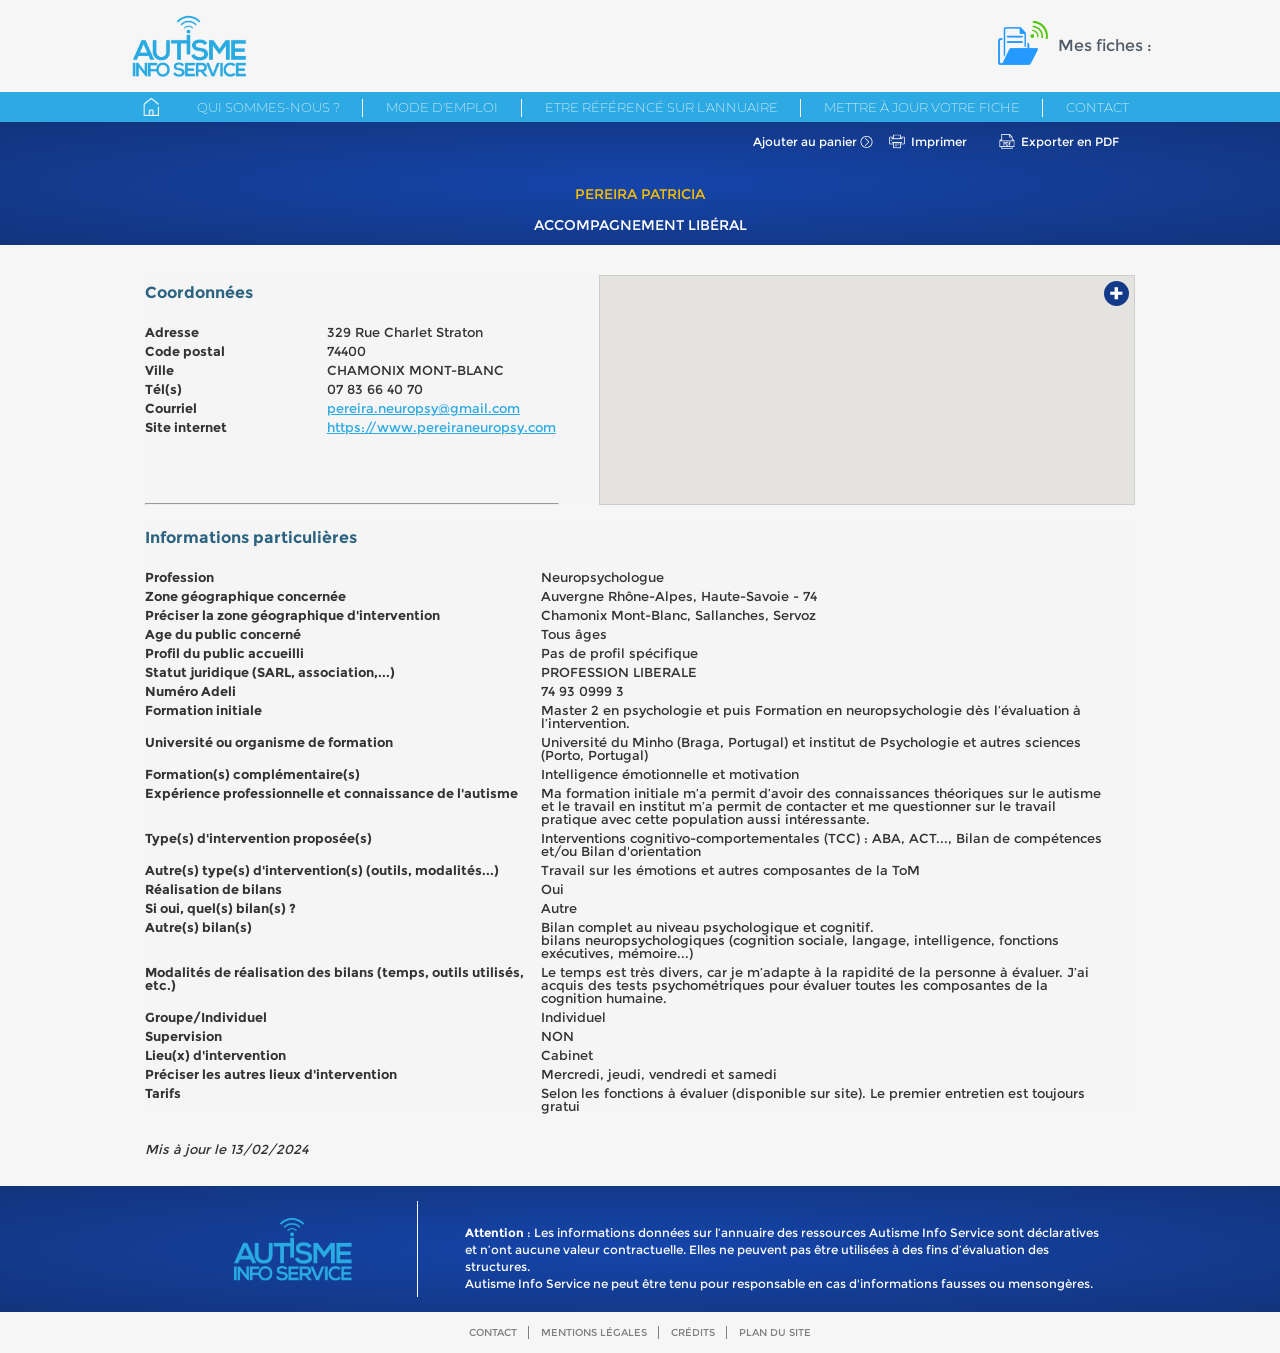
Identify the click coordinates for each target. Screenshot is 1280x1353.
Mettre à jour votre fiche (922, 107)
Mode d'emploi (442, 107)
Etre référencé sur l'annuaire (661, 107)
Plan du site (775, 1332)
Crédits (693, 1332)
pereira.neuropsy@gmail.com (423, 408)
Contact (1097, 107)
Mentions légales (594, 1332)
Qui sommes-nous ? (268, 107)
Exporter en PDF (1070, 141)
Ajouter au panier (805, 141)
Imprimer (939, 141)
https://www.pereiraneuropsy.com (441, 427)
